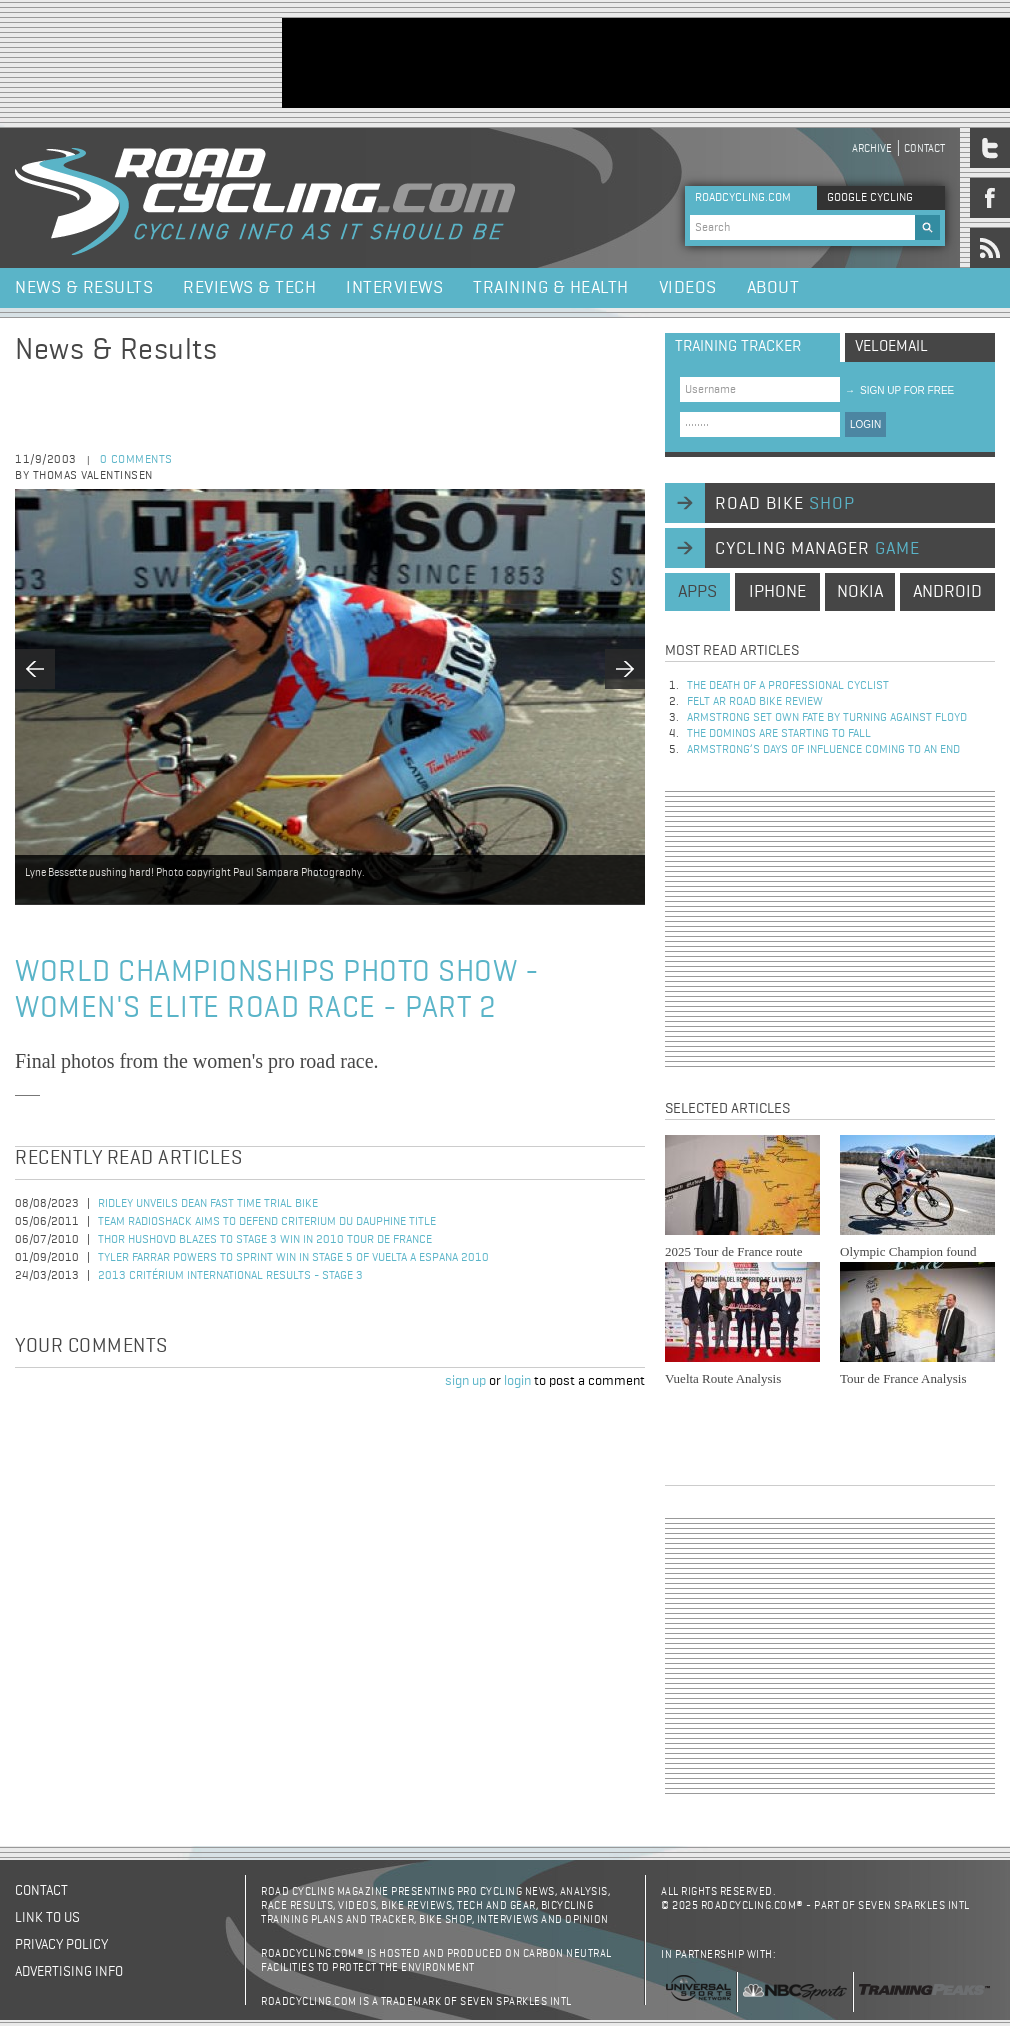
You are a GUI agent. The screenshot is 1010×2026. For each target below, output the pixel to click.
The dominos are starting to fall (779, 734)
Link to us (47, 1918)
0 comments (136, 460)
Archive (872, 148)
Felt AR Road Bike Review (755, 702)
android (947, 592)
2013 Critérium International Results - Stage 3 (230, 1276)
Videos (688, 288)
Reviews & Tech (249, 288)
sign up (465, 1381)
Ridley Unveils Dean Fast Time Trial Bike (208, 1204)
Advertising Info (69, 1972)
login (517, 1381)
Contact (924, 148)
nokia (860, 592)
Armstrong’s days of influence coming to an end (823, 750)
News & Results (84, 288)
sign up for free (899, 390)
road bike (785, 504)
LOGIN (865, 424)
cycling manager (817, 549)
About (773, 288)
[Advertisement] (830, 929)
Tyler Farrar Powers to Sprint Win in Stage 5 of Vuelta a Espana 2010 (293, 1258)
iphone (777, 592)
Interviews (394, 288)
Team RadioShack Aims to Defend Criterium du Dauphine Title (267, 1222)
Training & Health (551, 288)
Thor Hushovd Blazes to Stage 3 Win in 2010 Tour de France (265, 1240)
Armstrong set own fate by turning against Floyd (827, 718)
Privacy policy (61, 1945)
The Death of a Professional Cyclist (788, 686)
